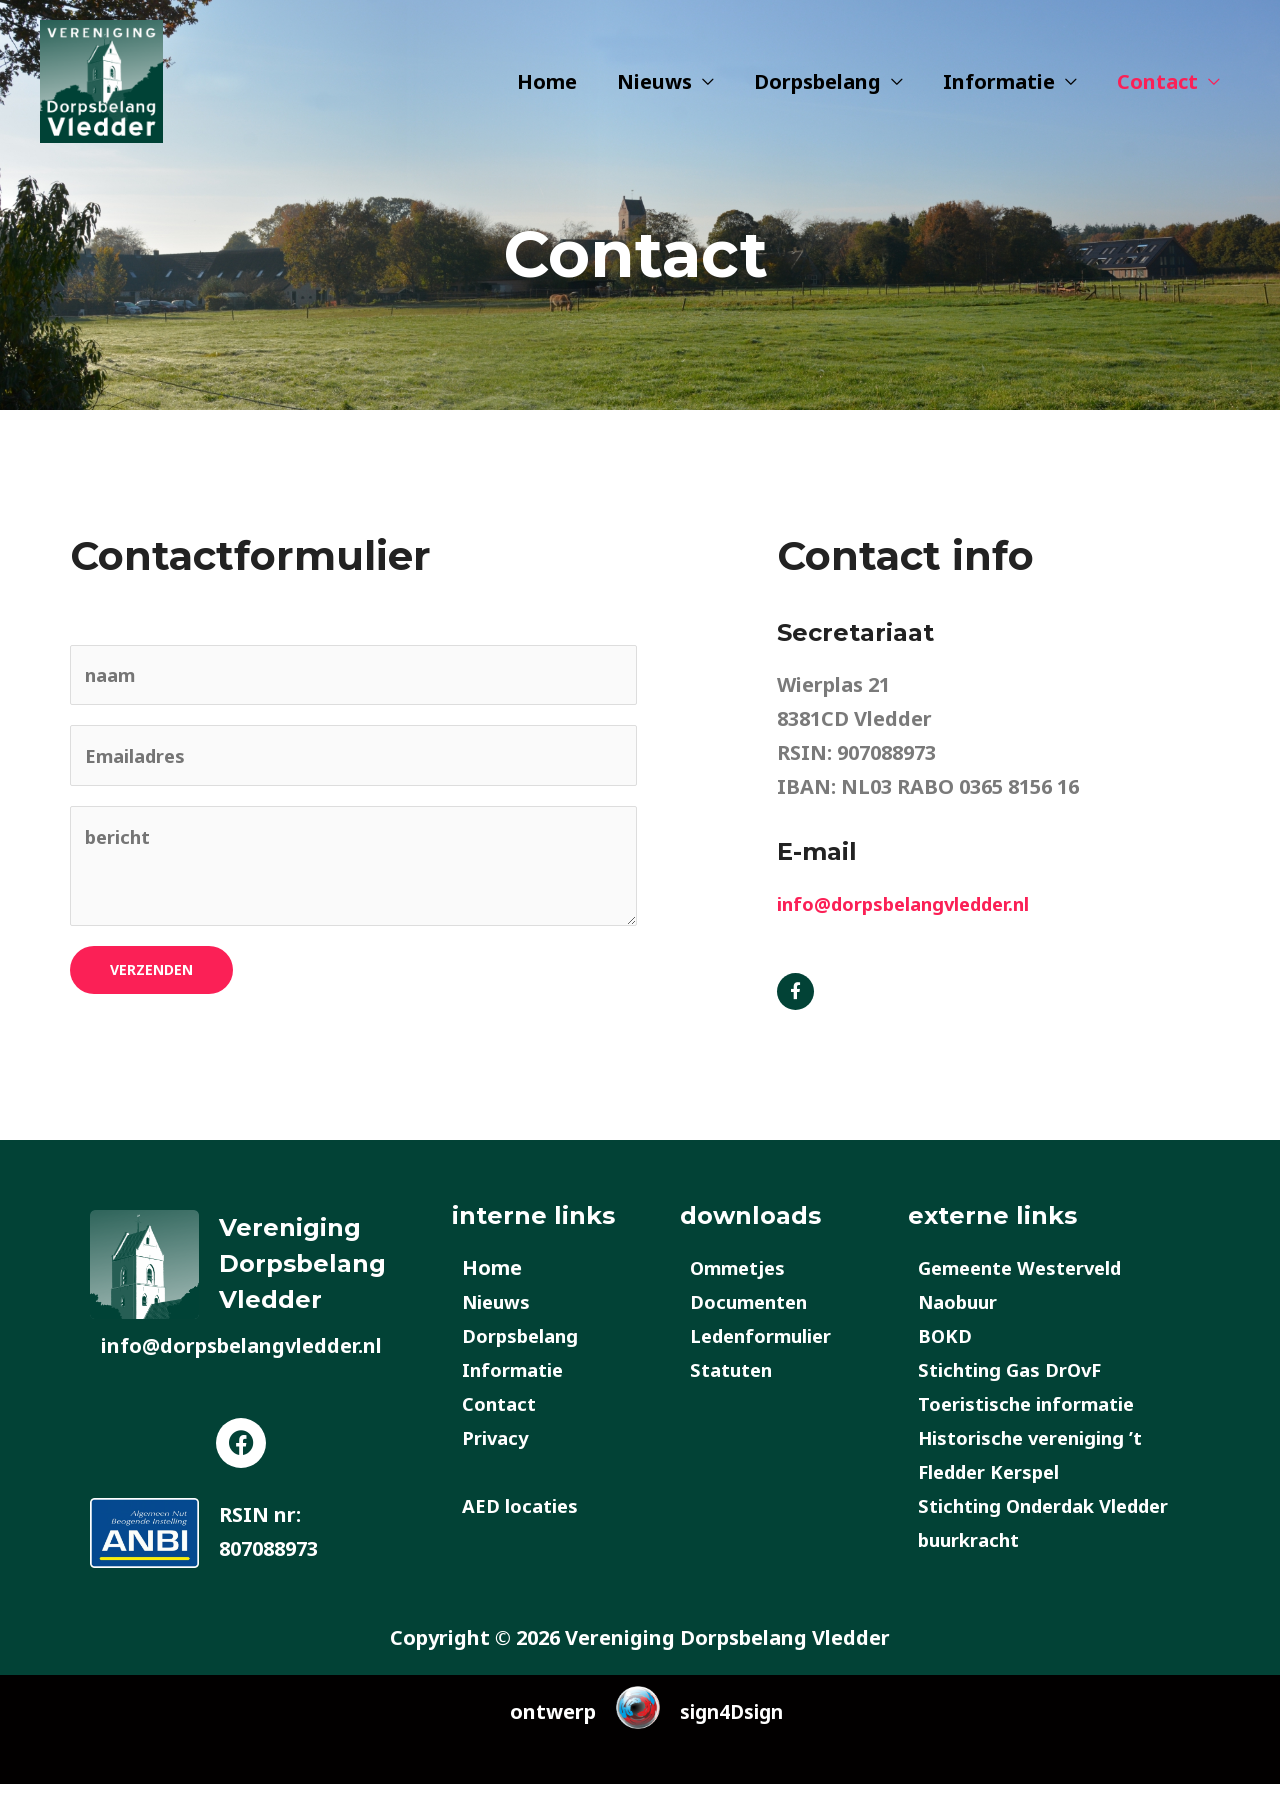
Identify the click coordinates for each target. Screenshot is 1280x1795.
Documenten (755, 1312)
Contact (1157, 94)
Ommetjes (742, 1278)
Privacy (498, 1448)
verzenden (151, 980)
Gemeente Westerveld (1030, 1278)
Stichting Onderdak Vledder (1058, 1516)
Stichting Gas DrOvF (1018, 1380)
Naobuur (962, 1312)
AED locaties (524, 1516)
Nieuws (654, 94)
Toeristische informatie (1036, 1414)
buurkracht (975, 1550)
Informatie (999, 94)
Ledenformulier (769, 1346)
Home (547, 94)
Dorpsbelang (817, 94)
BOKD (947, 1346)
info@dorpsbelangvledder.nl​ (917, 903)
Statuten (735, 1380)
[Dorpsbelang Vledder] (115, 92)
